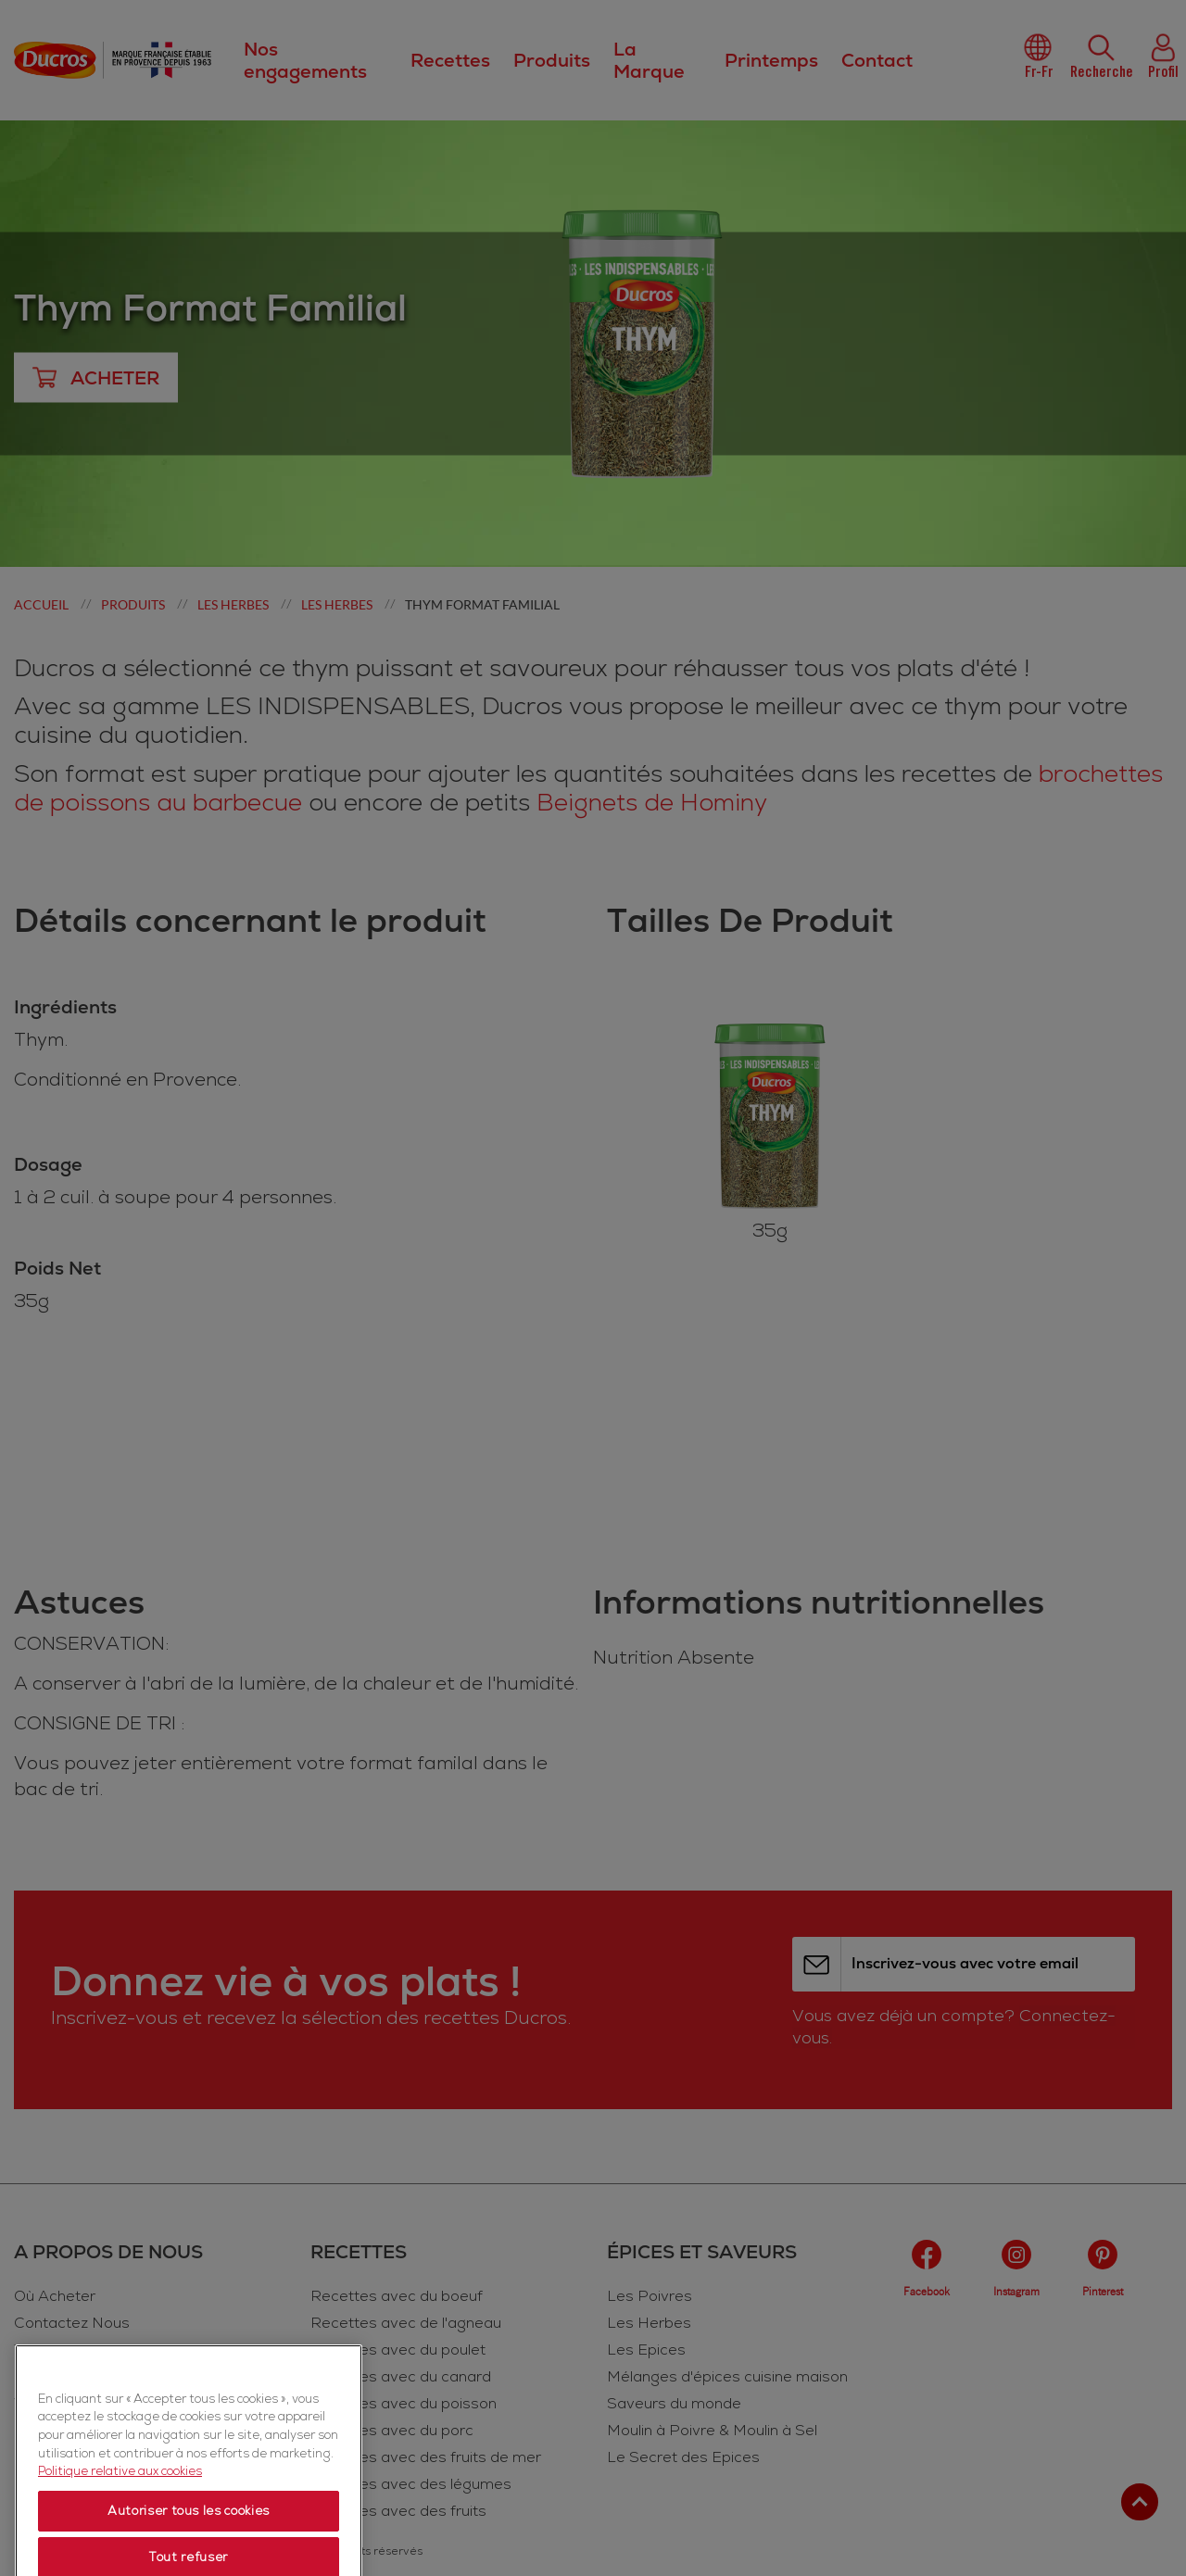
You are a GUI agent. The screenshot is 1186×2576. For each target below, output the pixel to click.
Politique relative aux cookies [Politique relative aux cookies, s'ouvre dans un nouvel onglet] (120, 2530)
